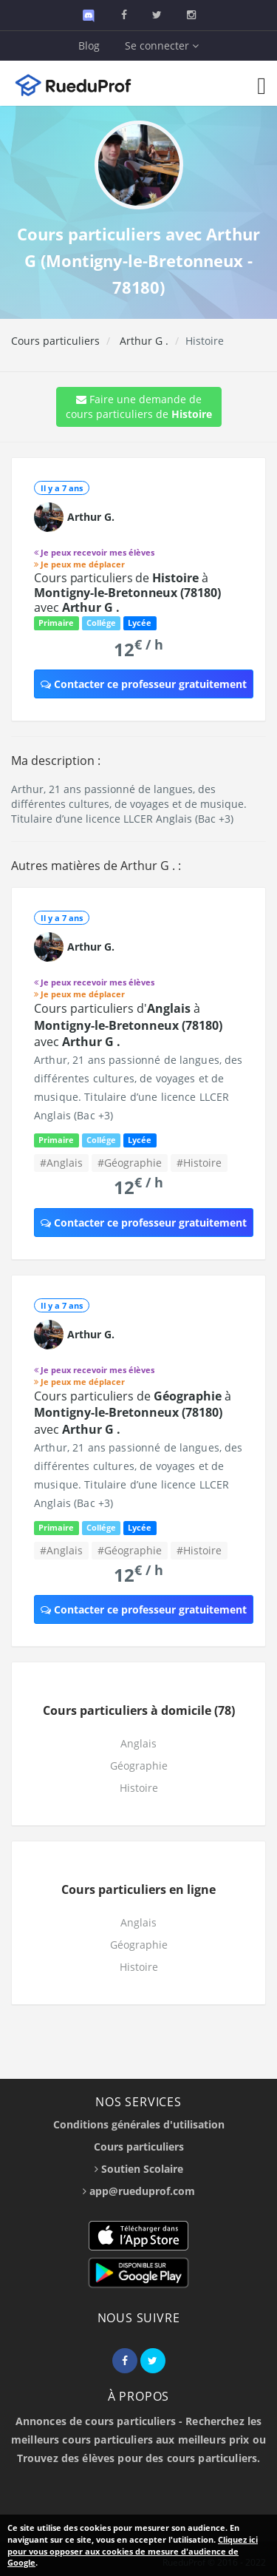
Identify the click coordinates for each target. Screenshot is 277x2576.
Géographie (139, 1766)
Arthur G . (142, 341)
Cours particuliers (55, 341)
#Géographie (130, 1163)
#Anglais (61, 1163)
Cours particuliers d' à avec (128, 1025)
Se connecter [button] (162, 45)
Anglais (138, 1743)
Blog (89, 45)
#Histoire (199, 1163)
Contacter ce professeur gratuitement (144, 684)
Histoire (139, 1788)
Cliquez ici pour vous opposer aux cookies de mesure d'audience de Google (132, 2551)
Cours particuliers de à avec (127, 593)
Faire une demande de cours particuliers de (139, 406)
